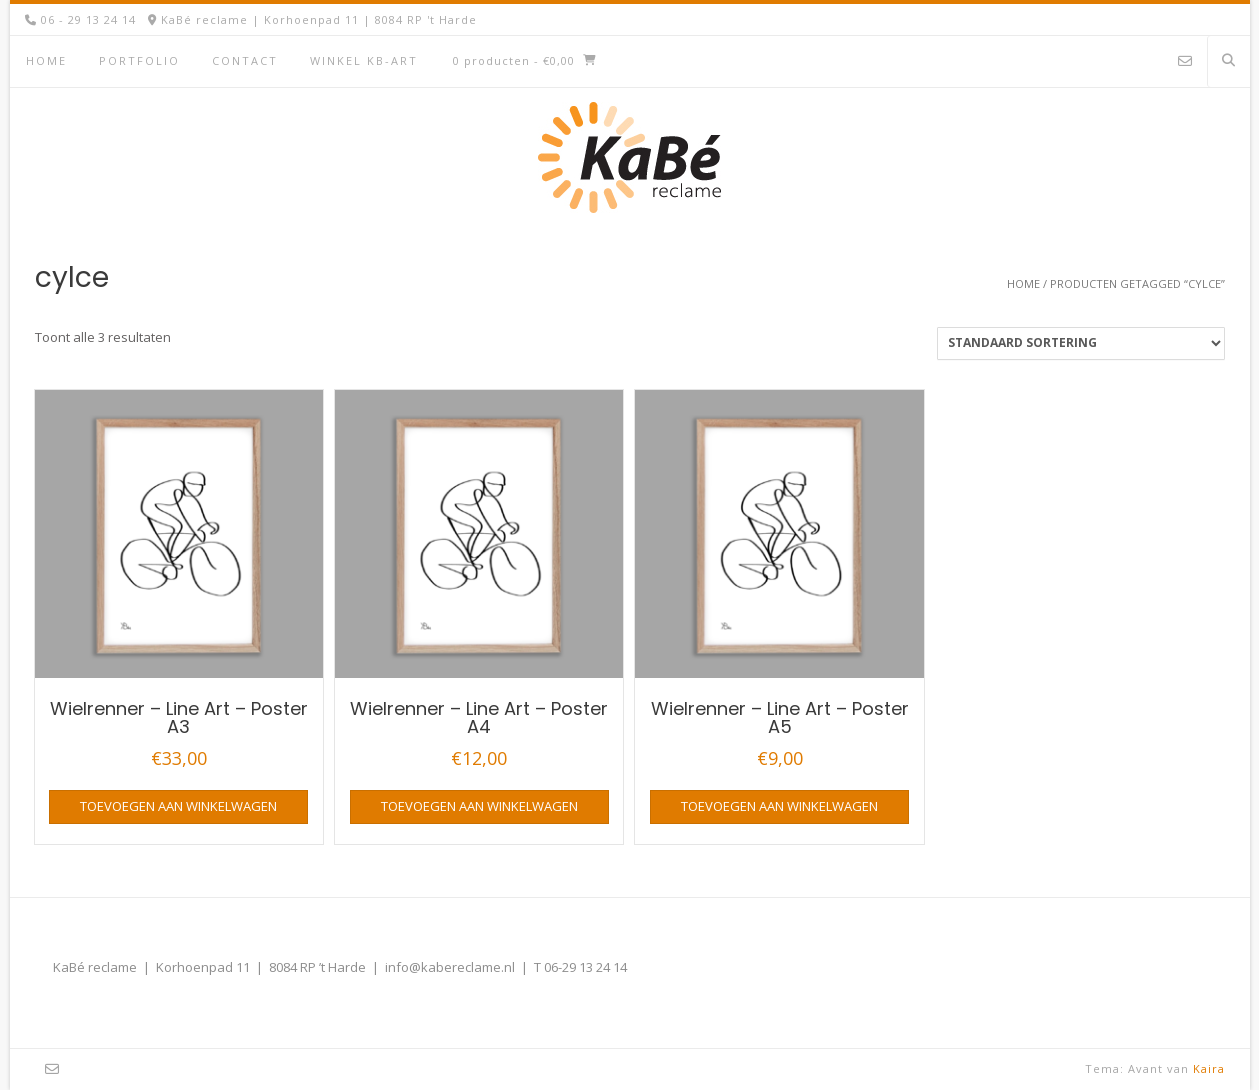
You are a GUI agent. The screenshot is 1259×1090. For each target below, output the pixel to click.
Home (46, 60)
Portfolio (139, 60)
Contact (245, 60)
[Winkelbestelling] (1081, 343)
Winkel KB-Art (364, 60)
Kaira (1209, 1068)
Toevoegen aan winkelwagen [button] (178, 806)
